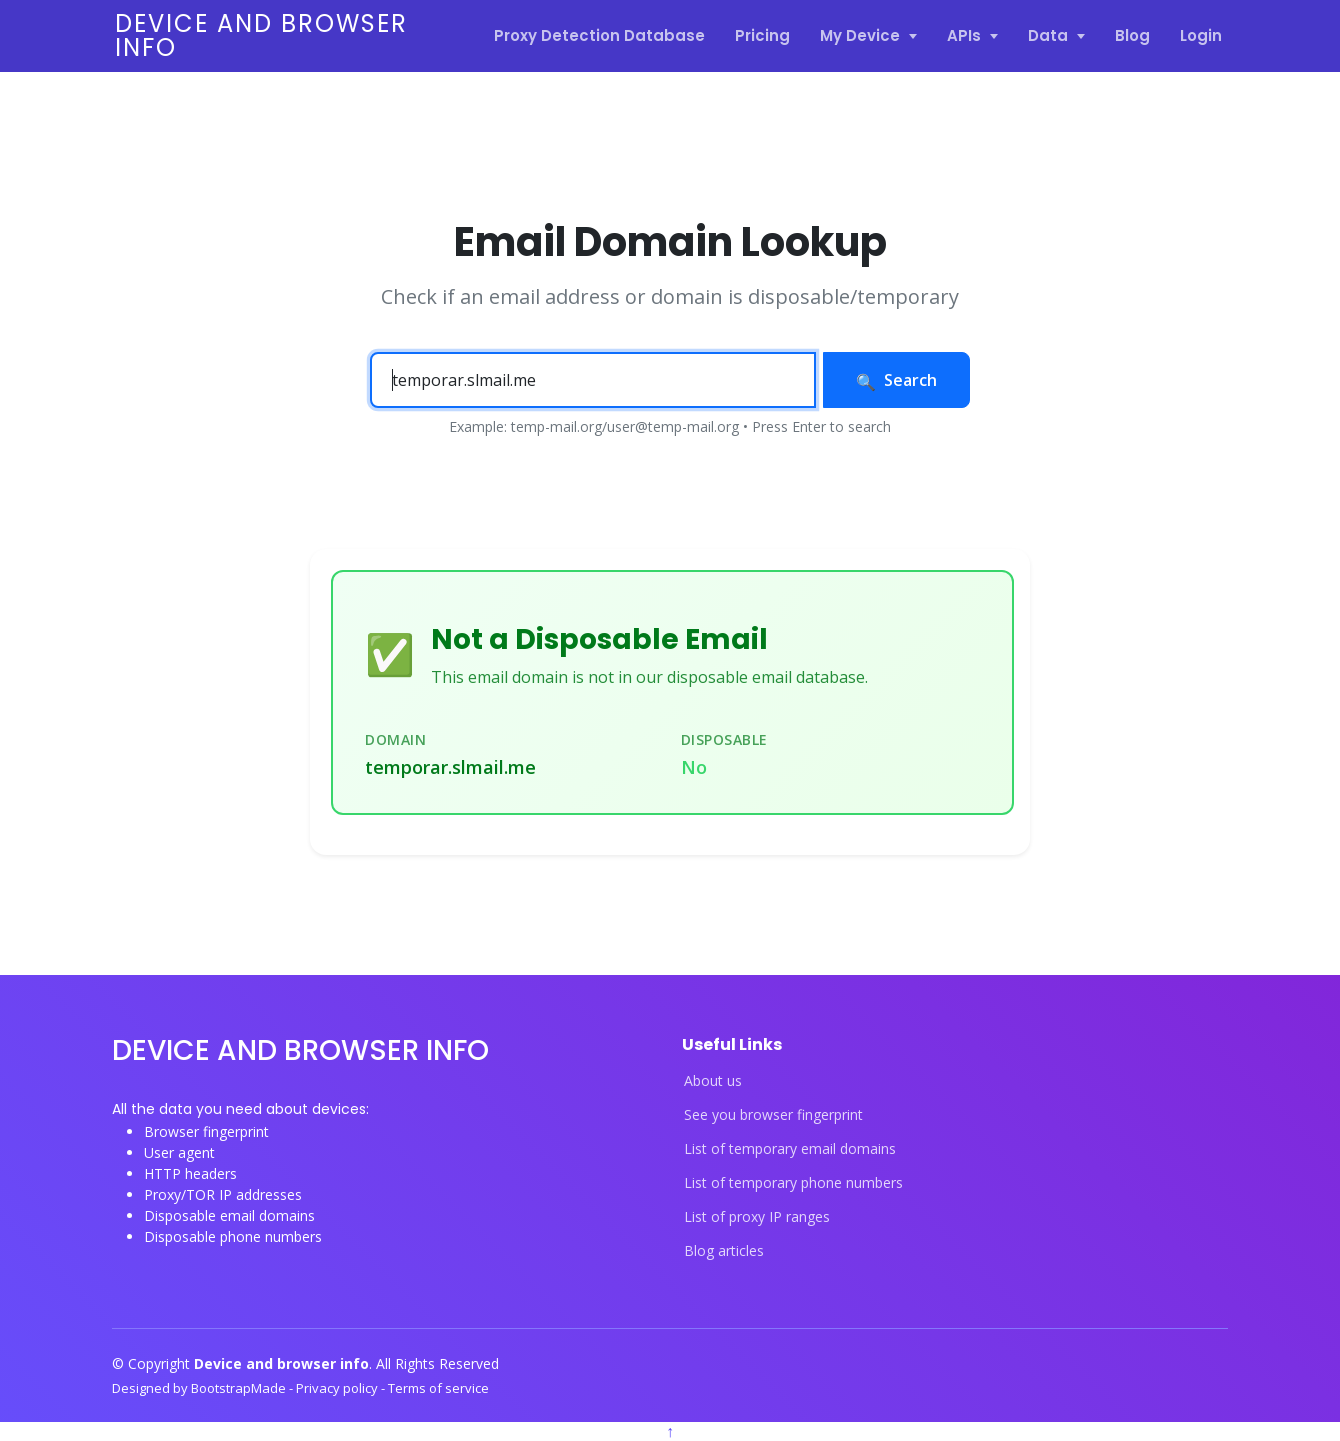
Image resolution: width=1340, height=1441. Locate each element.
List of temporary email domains (790, 1149)
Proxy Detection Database (599, 35)
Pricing (762, 35)
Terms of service (438, 1388)
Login (1201, 35)
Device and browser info (261, 35)
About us (713, 1081)
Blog (1132, 35)
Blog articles (724, 1251)
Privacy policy (338, 1388)
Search (896, 380)
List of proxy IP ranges (757, 1217)
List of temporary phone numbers (793, 1183)
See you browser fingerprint (773, 1115)
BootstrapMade (240, 1388)
